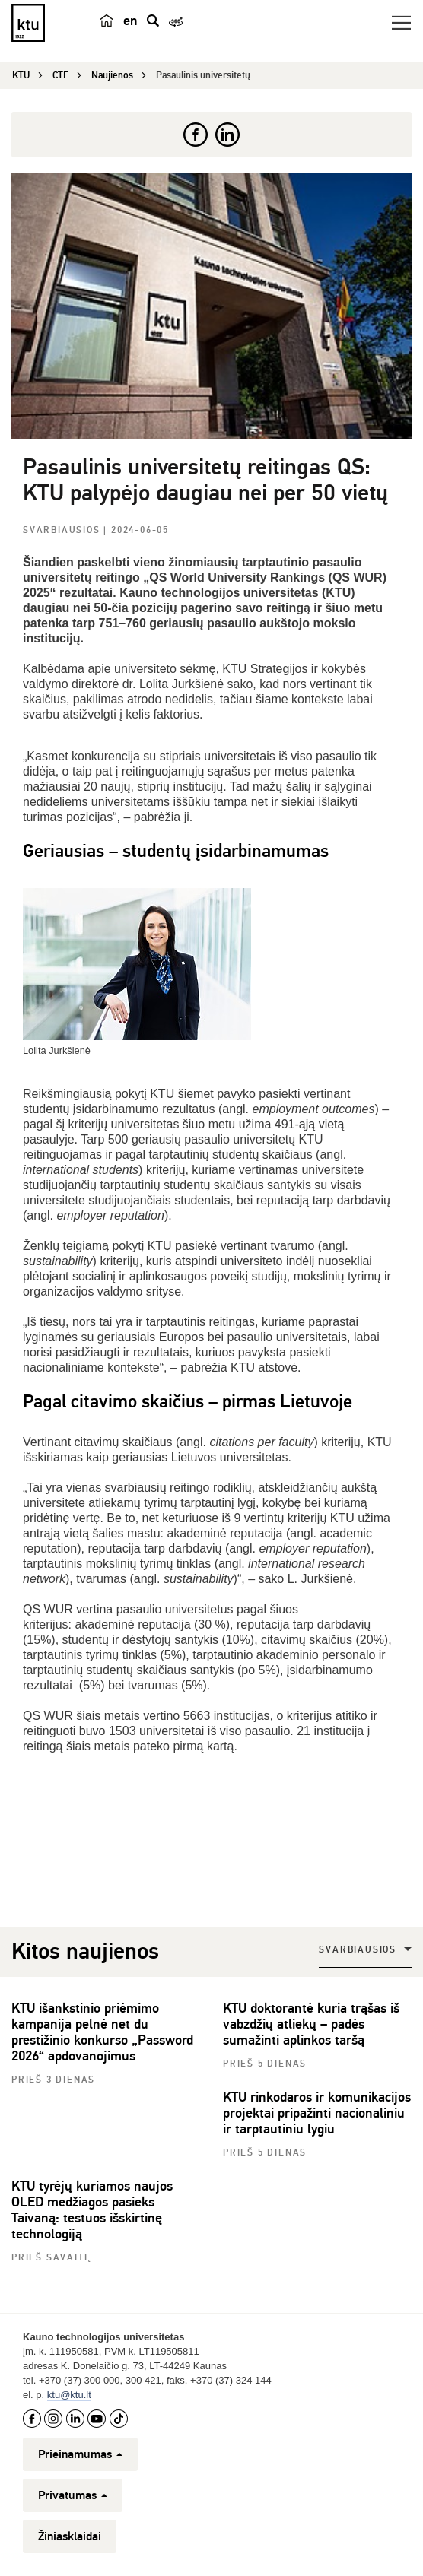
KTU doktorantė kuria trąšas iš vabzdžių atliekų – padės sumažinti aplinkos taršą (311, 2024)
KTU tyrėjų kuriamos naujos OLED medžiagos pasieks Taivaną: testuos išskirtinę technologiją (92, 2210)
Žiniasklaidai (69, 2536)
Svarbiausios (63, 530)
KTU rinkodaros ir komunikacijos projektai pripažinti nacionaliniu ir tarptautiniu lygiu (317, 2113)
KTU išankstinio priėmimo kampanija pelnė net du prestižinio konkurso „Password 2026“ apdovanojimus (102, 2032)
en (130, 20)
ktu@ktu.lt (69, 2394)
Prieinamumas (80, 2454)
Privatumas (72, 2495)
